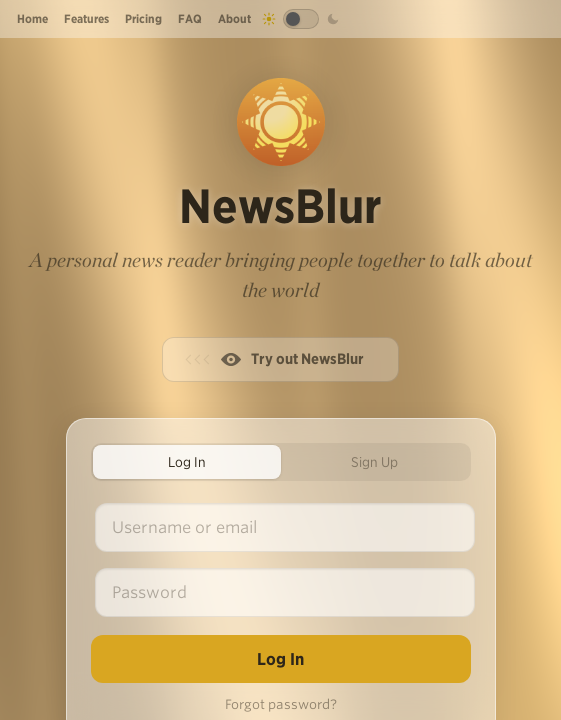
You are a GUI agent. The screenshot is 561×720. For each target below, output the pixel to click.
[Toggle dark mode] (301, 19)
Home (32, 18)
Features (86, 18)
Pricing (143, 18)
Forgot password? (281, 704)
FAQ (190, 18)
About (234, 18)
